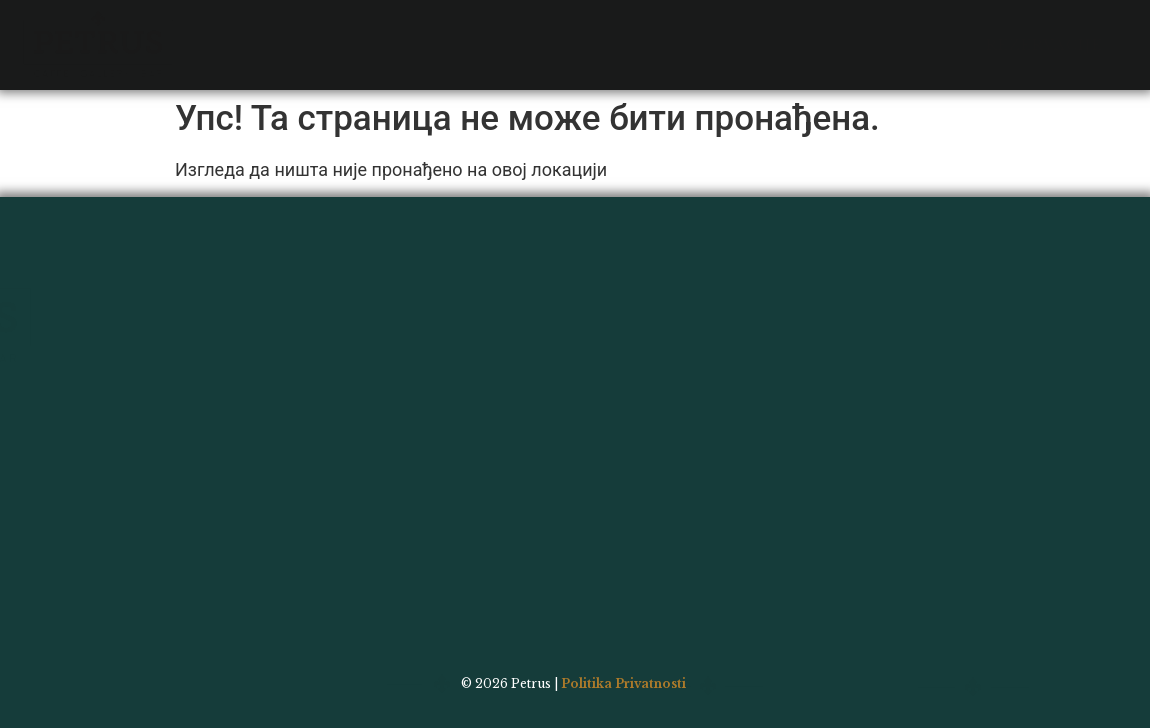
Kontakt (566, 21)
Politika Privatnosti (623, 683)
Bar (359, 21)
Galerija (449, 21)
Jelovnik (268, 21)
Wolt (666, 21)
